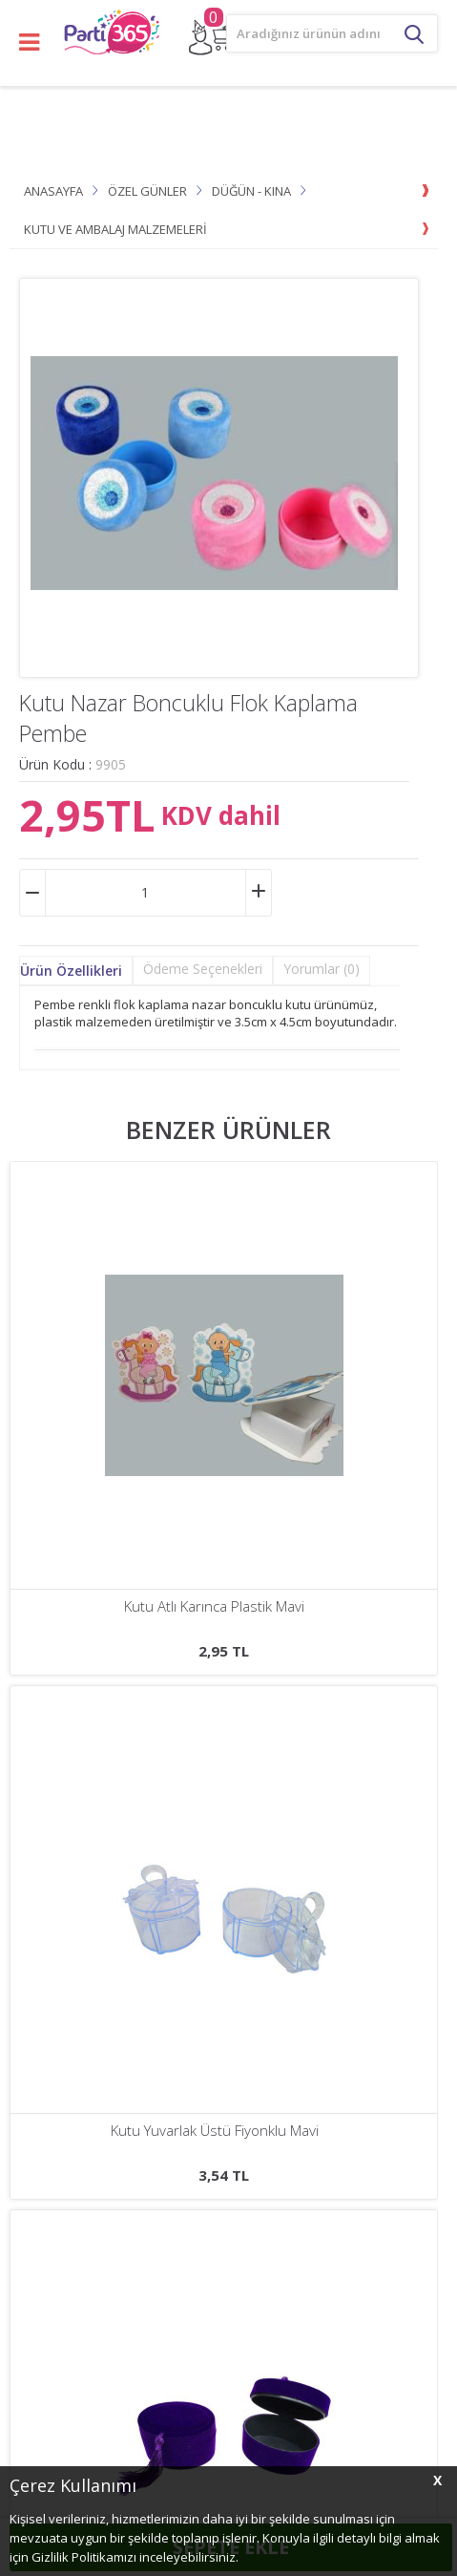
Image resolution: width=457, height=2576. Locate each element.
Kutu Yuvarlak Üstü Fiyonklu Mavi (215, 1606)
